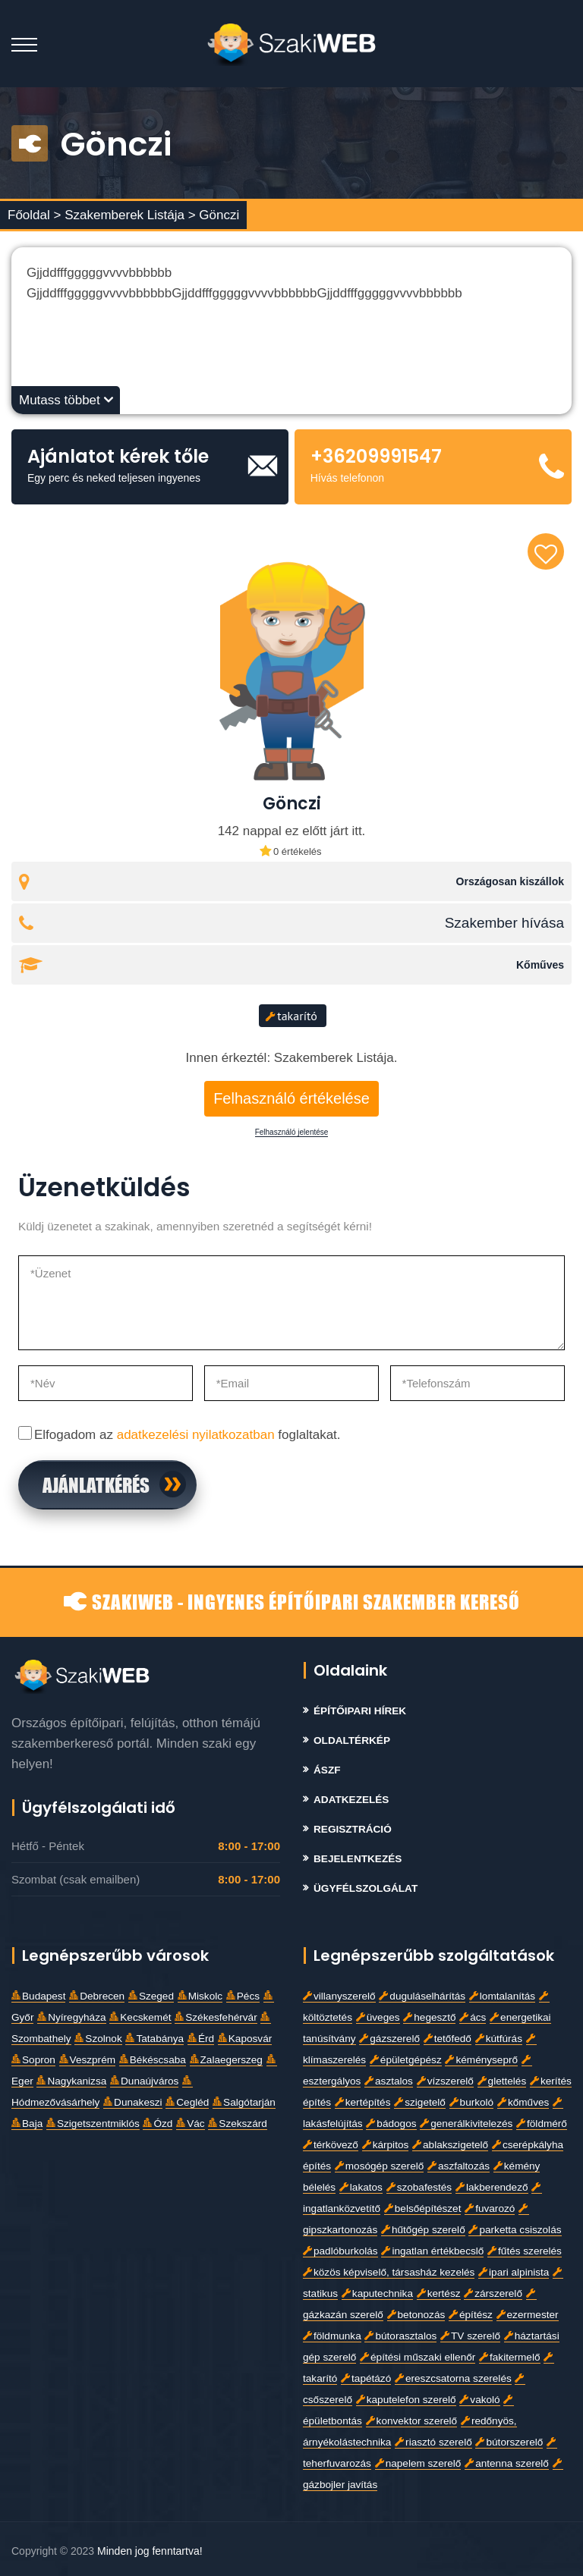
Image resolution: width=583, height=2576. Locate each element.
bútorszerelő (509, 2442)
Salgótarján (244, 2102)
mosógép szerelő (379, 2166)
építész (471, 2314)
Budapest (38, 1996)
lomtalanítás (502, 1996)
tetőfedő (447, 2038)
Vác (190, 2123)
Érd (201, 2038)
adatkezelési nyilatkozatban (196, 1435)
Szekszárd (237, 2123)
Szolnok (97, 2038)
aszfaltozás (458, 2166)
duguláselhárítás (422, 1996)
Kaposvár (245, 2038)
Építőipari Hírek (360, 1711)
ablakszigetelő (450, 2144)
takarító (291, 1015)
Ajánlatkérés (96, 1484)
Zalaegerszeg (226, 2060)
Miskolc (200, 1996)
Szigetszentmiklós (93, 2123)
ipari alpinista (513, 2272)
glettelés (502, 2081)
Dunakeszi (132, 2102)
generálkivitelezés (466, 2123)
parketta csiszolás (514, 2229)
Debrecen (96, 1996)
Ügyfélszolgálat (366, 1888)
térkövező (330, 2144)
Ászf (327, 1770)
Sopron (33, 2060)
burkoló (471, 2102)
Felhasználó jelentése (292, 1132)
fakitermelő (509, 2357)
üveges (378, 2017)
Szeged (151, 1996)
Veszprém (87, 2060)
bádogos (391, 2123)
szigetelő (420, 2102)
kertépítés (363, 2102)
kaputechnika (377, 2293)
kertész (439, 2293)
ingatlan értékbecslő (432, 2251)
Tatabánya (154, 2038)
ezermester (527, 2314)
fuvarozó (490, 2208)
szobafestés (419, 2187)
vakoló (479, 2399)
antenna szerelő (507, 2463)
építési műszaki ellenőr (417, 2357)
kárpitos (385, 2144)
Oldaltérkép (352, 1740)
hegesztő (429, 2017)
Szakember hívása (504, 923)
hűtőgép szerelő (423, 2229)
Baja (27, 2123)
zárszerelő (493, 2293)
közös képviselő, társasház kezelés (388, 2272)
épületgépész (406, 2060)
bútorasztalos (400, 2336)
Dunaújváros (144, 2081)
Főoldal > (34, 215)
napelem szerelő (418, 2463)
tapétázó (366, 2378)
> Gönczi (214, 215)
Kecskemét (140, 2017)
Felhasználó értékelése (291, 1098)
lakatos (361, 2187)
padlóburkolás (340, 2251)
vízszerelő (445, 2081)
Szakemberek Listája (126, 215)
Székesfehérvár (216, 2017)
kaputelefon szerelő (406, 2399)
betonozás (416, 2314)
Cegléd (187, 2102)
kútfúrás (498, 2038)
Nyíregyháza (71, 2017)
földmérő (541, 2123)
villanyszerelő (339, 1996)
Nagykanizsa (71, 2081)
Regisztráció (353, 1829)
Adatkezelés (351, 1799)
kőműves (523, 2102)
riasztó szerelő (433, 2442)
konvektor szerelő (412, 2421)
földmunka (332, 2336)
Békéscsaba (152, 2060)
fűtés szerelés (524, 2251)
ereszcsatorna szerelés (453, 2378)
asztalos (388, 2081)
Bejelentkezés (358, 1858)
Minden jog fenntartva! (150, 2551)
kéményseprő (481, 2060)
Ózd (157, 2123)
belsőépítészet (423, 2208)
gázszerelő (389, 2038)
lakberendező (491, 2187)
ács (472, 2017)
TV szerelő (470, 2336)
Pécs (243, 1996)
